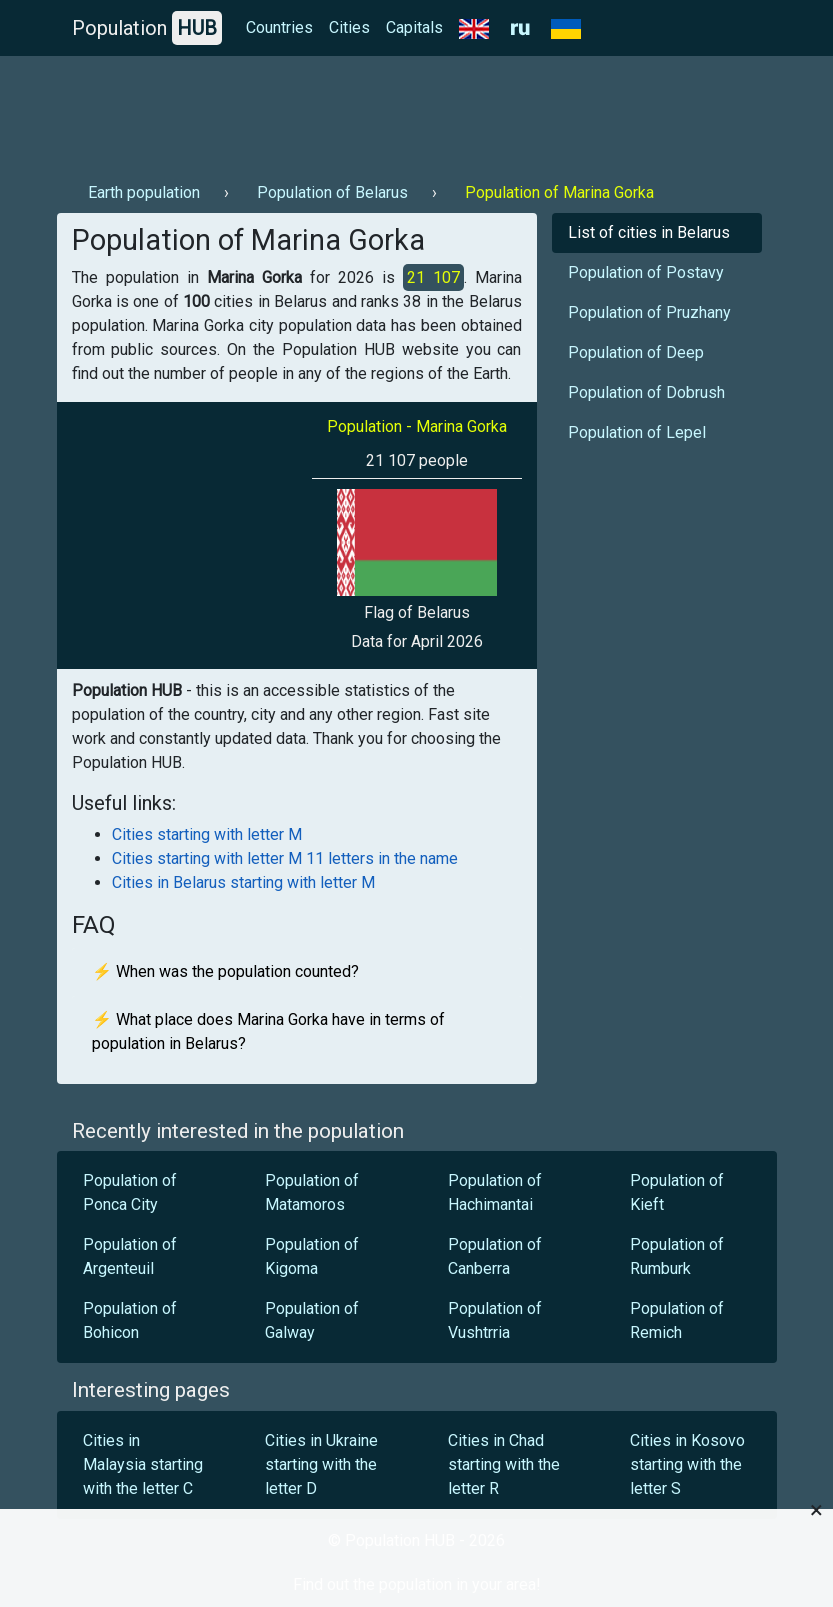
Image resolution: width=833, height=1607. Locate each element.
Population (147, 28)
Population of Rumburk (677, 1256)
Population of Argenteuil (130, 1256)
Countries (279, 27)
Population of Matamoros (312, 1192)
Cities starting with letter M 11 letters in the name (285, 858)
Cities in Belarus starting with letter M (243, 882)
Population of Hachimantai (495, 1192)
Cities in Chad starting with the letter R (504, 1464)
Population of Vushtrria (495, 1320)
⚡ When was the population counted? (225, 971)
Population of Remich (677, 1320)
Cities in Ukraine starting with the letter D (321, 1464)
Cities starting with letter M (207, 834)
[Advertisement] (417, 111)
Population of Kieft (677, 1192)
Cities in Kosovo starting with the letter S (687, 1464)
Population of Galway (312, 1320)
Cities (349, 27)
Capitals (414, 27)
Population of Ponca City (130, 1192)
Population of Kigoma (312, 1256)
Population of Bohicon (130, 1320)
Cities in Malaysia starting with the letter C (143, 1464)
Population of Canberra (495, 1256)
